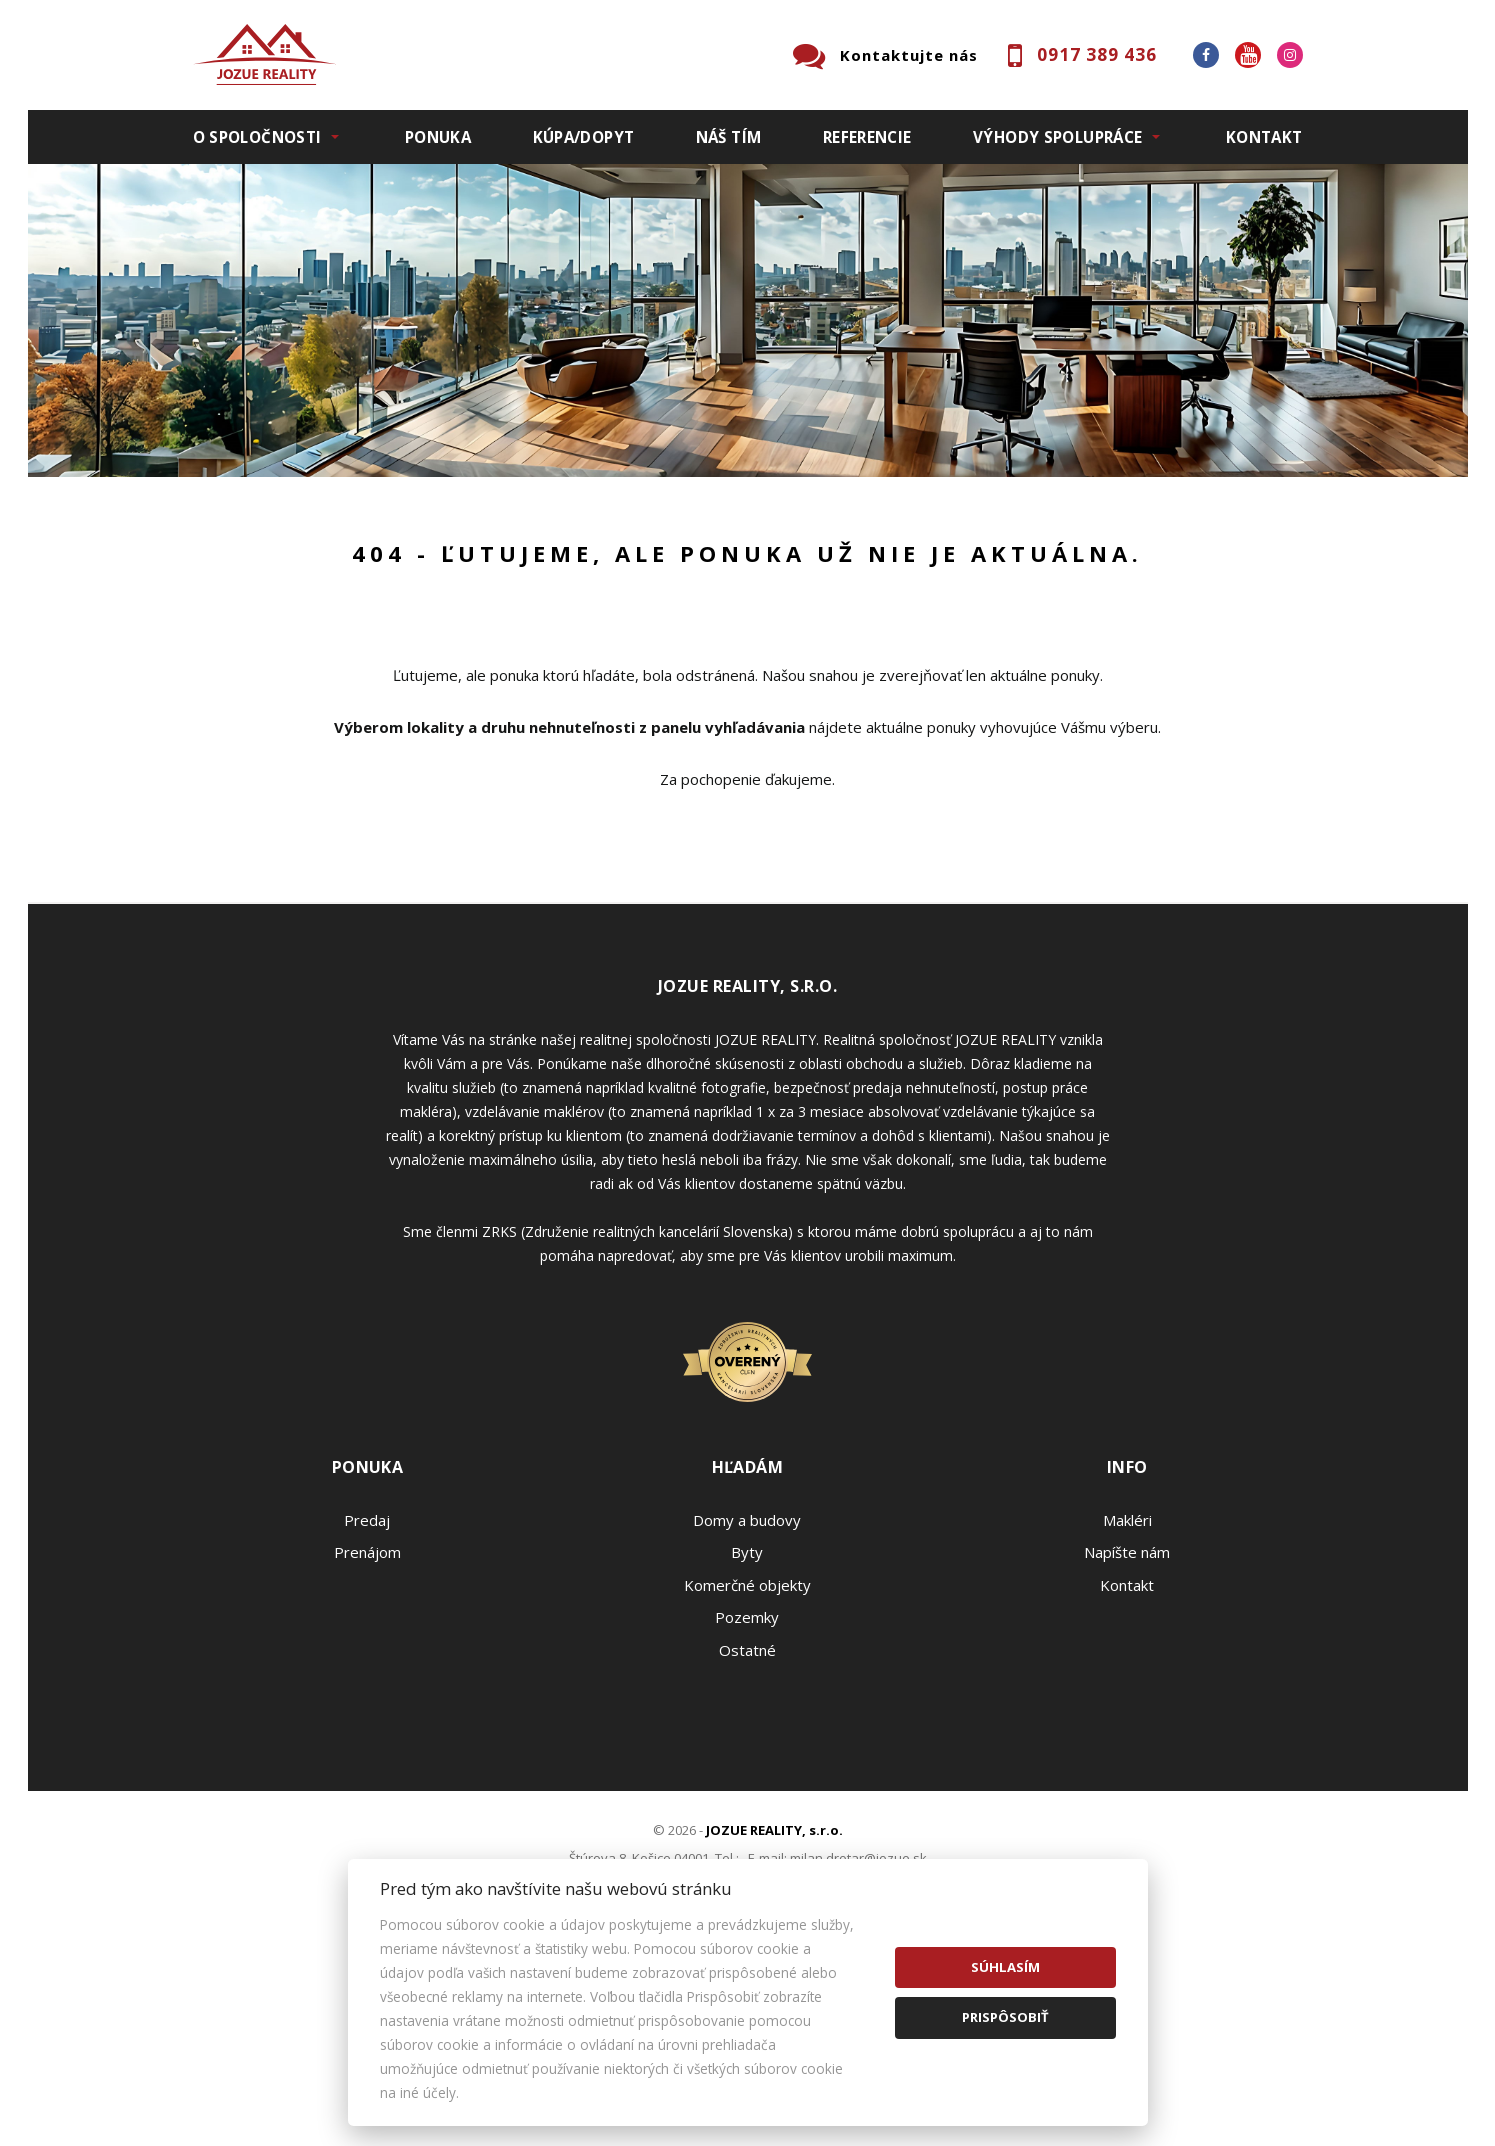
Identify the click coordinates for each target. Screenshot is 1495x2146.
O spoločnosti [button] (257, 137)
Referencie (867, 137)
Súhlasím (1005, 1967)
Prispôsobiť (1005, 2017)
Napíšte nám (1127, 1761)
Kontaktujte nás (909, 55)
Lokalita (223, 518)
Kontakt (1264, 137)
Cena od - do (1095, 518)
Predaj (255, 622)
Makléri (1127, 1729)
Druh (496, 518)
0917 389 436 (1097, 54)
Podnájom (612, 622)
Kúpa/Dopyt (584, 137)
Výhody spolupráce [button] (1057, 137)
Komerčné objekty (747, 1794)
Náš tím (729, 137)
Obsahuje (798, 518)
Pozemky (747, 1826)
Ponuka (438, 137)
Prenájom (377, 622)
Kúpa (493, 622)
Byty (747, 1761)
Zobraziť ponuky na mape (890, 623)
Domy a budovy (747, 1729)
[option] (748, 320)
